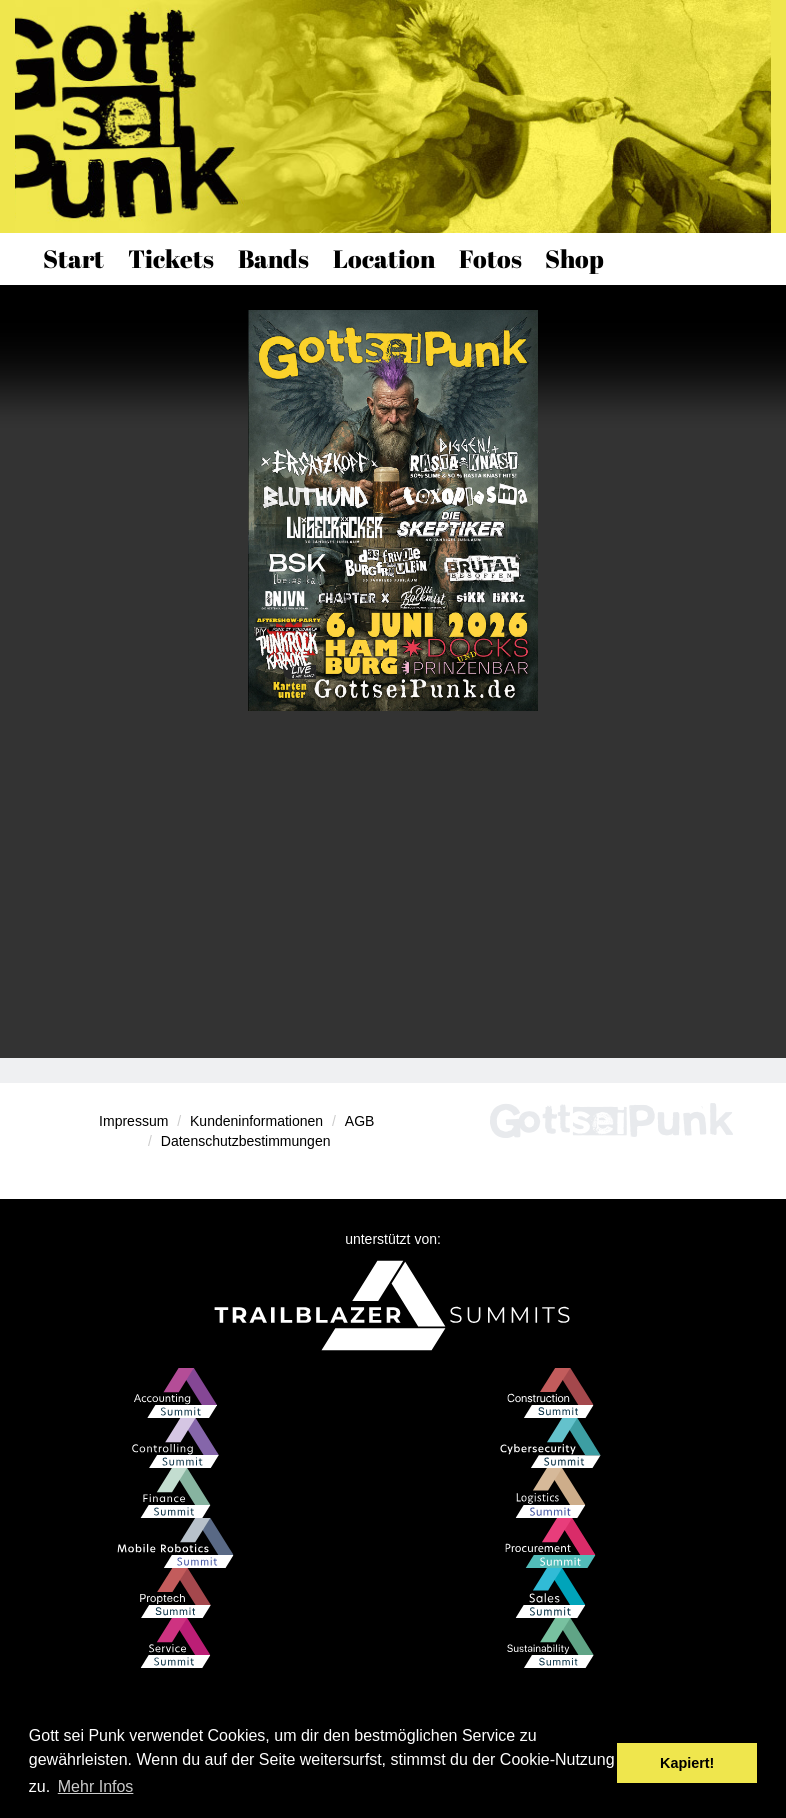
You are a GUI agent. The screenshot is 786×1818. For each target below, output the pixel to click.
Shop (574, 258)
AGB (360, 1121)
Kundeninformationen (256, 1121)
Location (384, 258)
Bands (273, 258)
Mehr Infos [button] (96, 1786)
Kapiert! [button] (687, 1763)
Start (73, 258)
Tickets (171, 258)
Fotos (490, 258)
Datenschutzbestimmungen (246, 1141)
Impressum (133, 1121)
